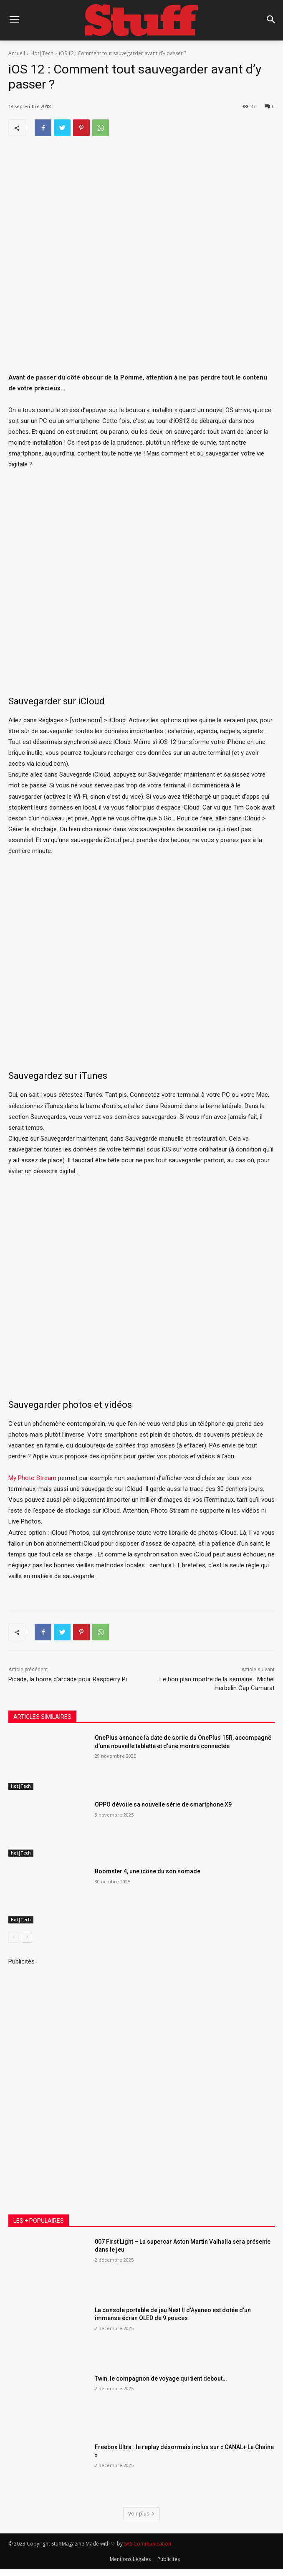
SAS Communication (147, 2543)
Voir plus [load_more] (141, 2513)
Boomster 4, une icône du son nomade (147, 1871)
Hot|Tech (41, 53)
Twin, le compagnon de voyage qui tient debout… (161, 2378)
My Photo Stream (32, 1478)
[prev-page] (13, 1937)
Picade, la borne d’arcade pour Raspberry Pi (67, 1679)
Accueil (16, 53)
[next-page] (27, 1937)
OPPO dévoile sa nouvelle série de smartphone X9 (163, 1804)
